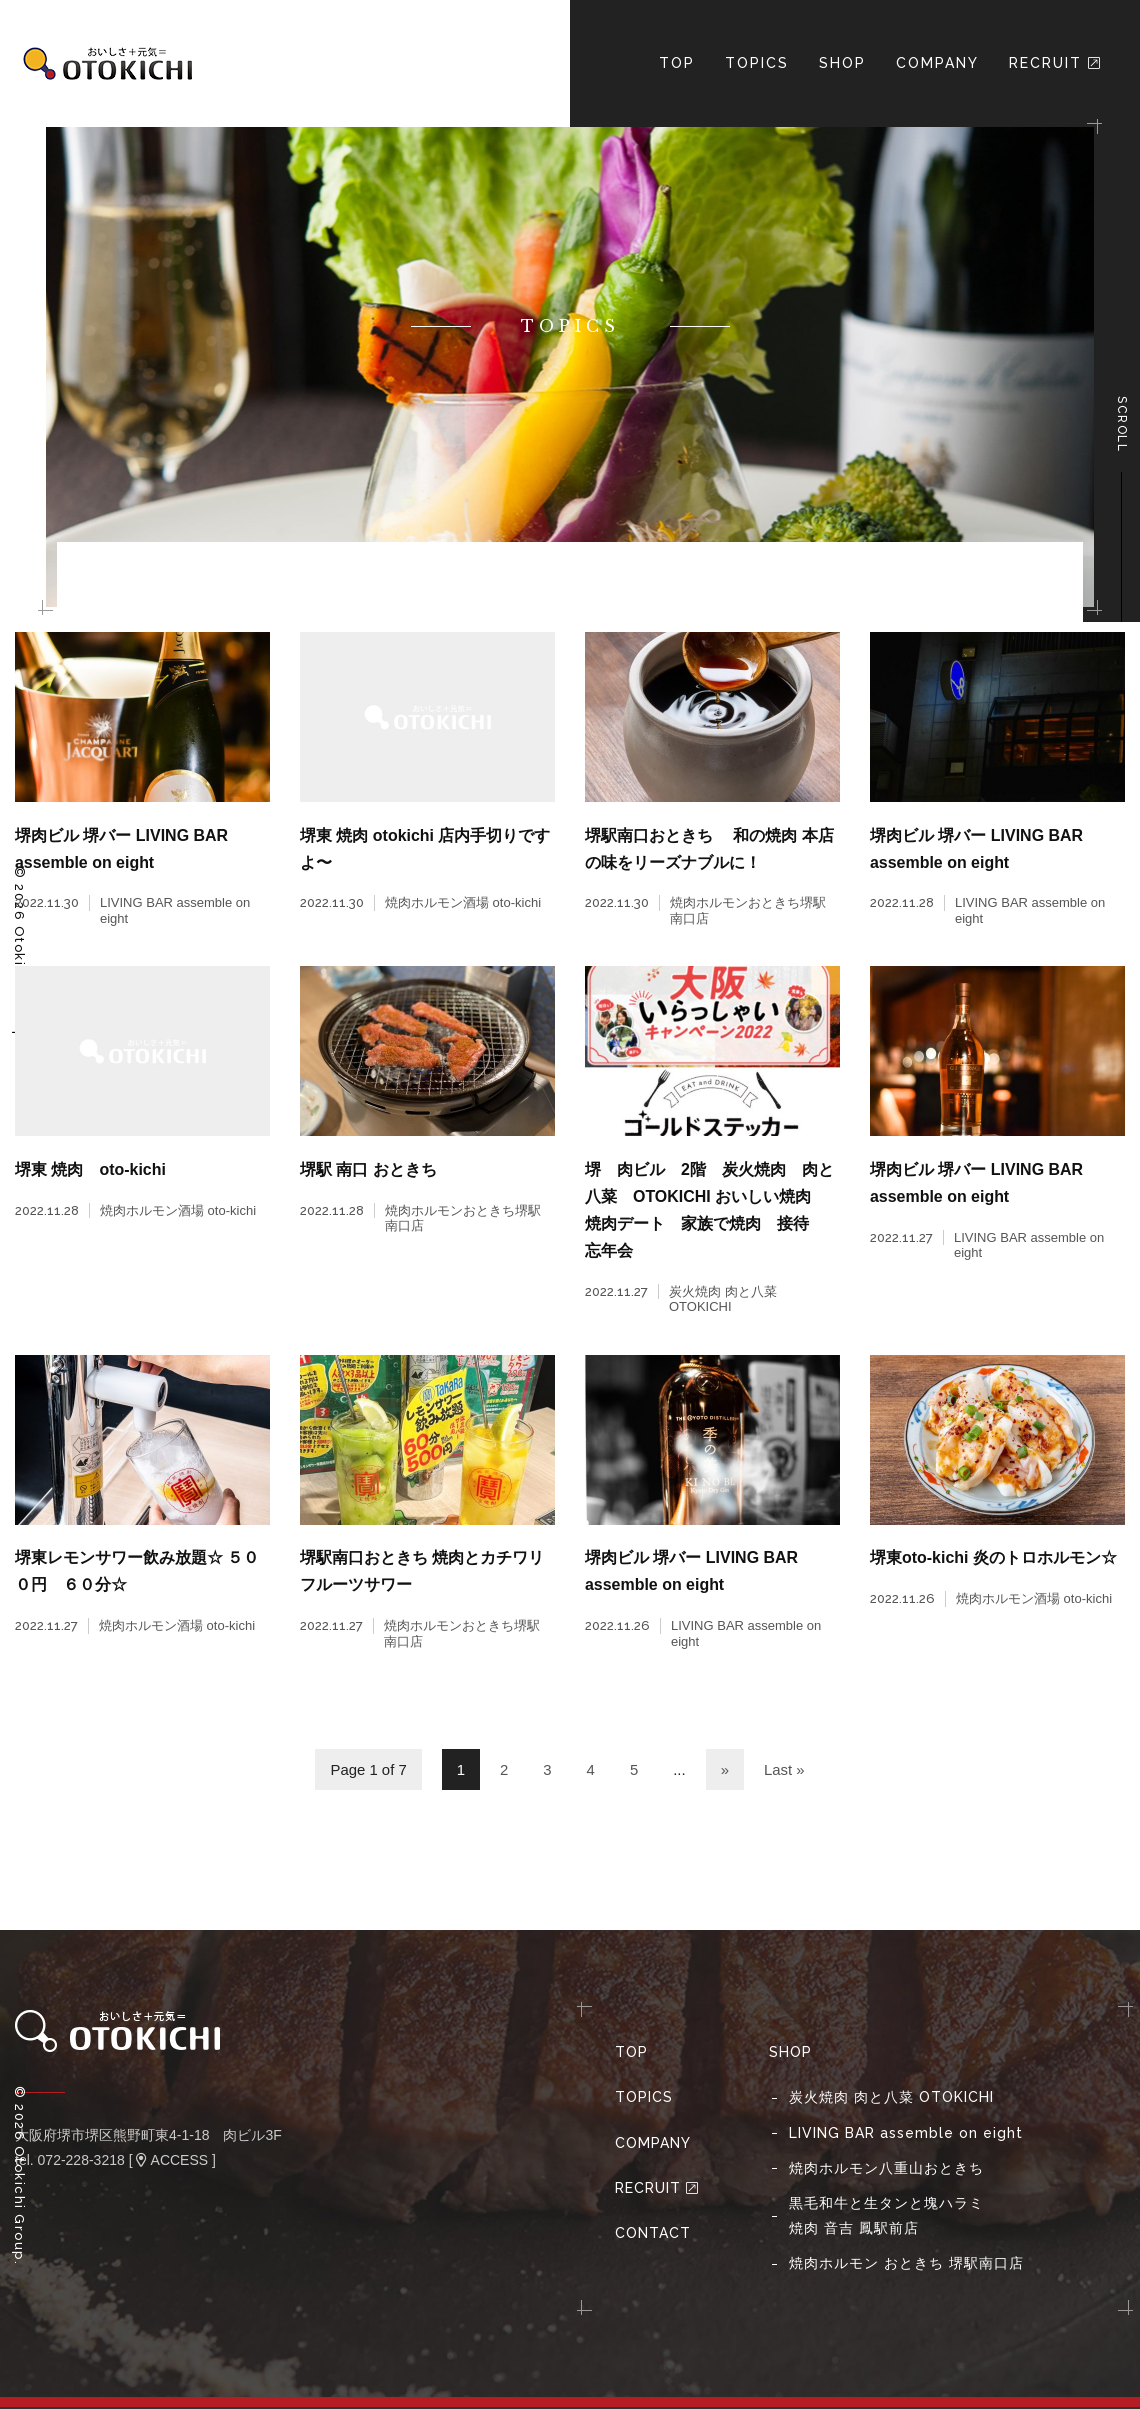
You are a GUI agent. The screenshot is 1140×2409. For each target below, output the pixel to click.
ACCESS (172, 2163)
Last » (784, 1772)
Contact (653, 2235)
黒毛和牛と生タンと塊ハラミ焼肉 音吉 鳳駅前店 (886, 2217)
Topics (757, 63)
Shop (842, 63)
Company (937, 63)
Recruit (1055, 63)
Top (631, 2055)
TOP (677, 63)
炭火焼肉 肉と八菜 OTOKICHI (891, 2100)
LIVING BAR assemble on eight (906, 2135)
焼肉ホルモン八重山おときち (886, 2170)
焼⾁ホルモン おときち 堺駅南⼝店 (906, 2266)
